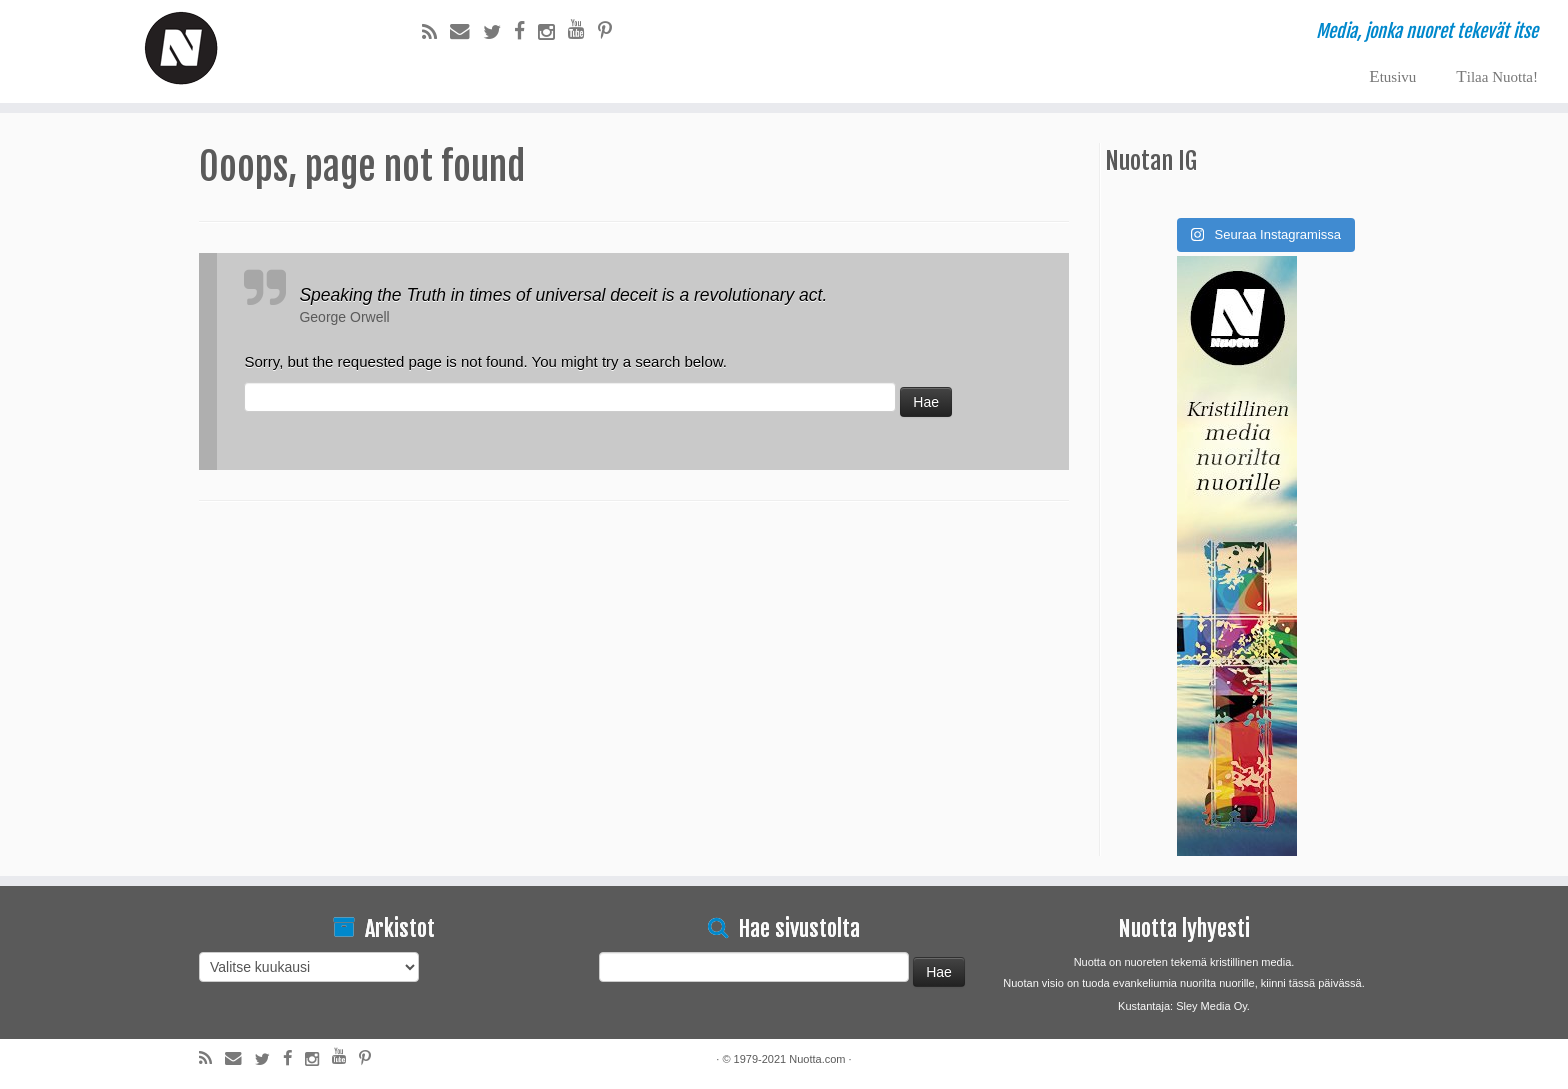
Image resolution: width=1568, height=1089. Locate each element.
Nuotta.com (817, 1059)
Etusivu (1392, 76)
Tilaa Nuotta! (1497, 76)
